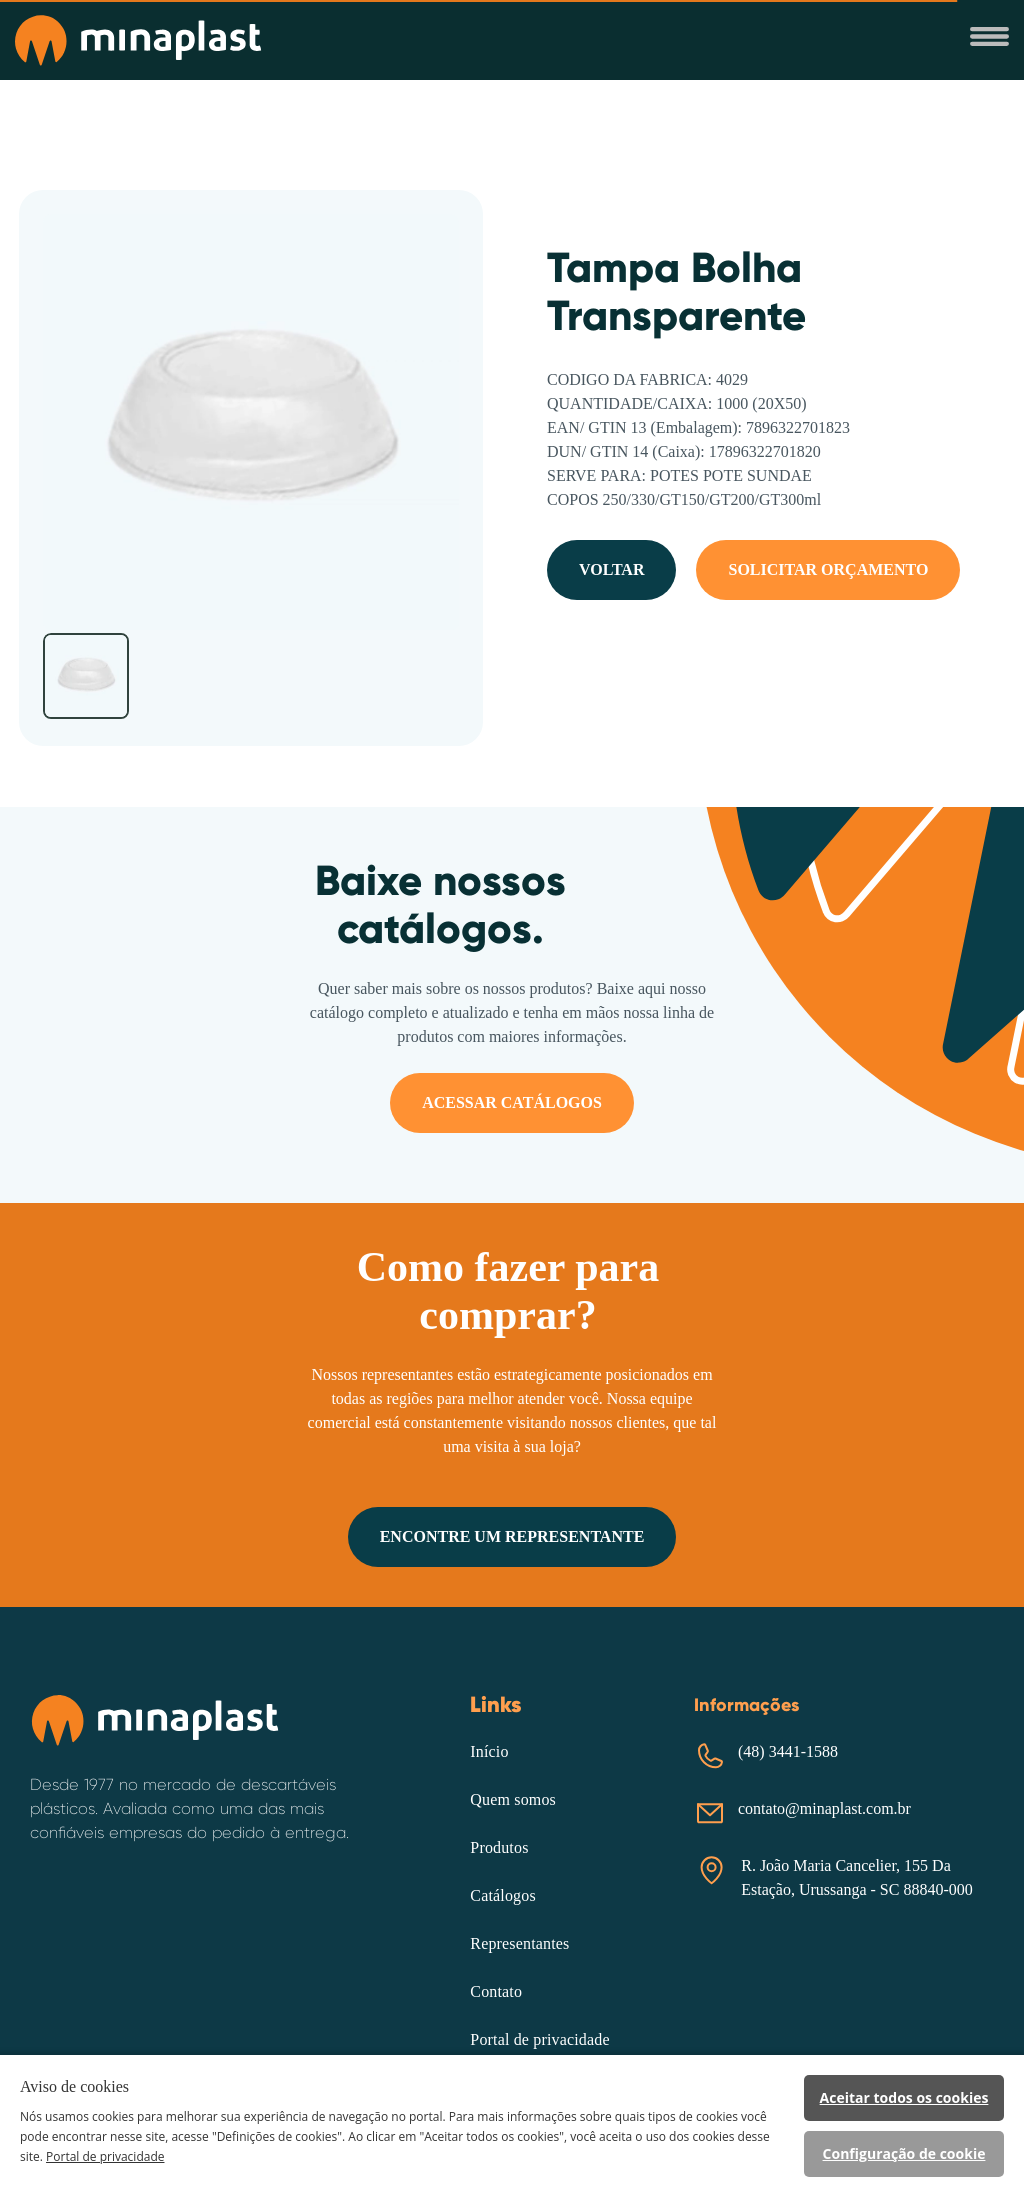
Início (489, 1751)
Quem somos (513, 1799)
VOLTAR (611, 569)
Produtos (499, 1847)
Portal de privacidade (539, 2039)
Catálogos (502, 1895)
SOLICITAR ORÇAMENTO (828, 569)
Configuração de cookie (904, 2153)
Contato (496, 1991)
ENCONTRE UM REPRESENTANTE (512, 1536)
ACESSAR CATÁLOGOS (512, 1102)
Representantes (519, 1943)
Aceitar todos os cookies (904, 2097)
